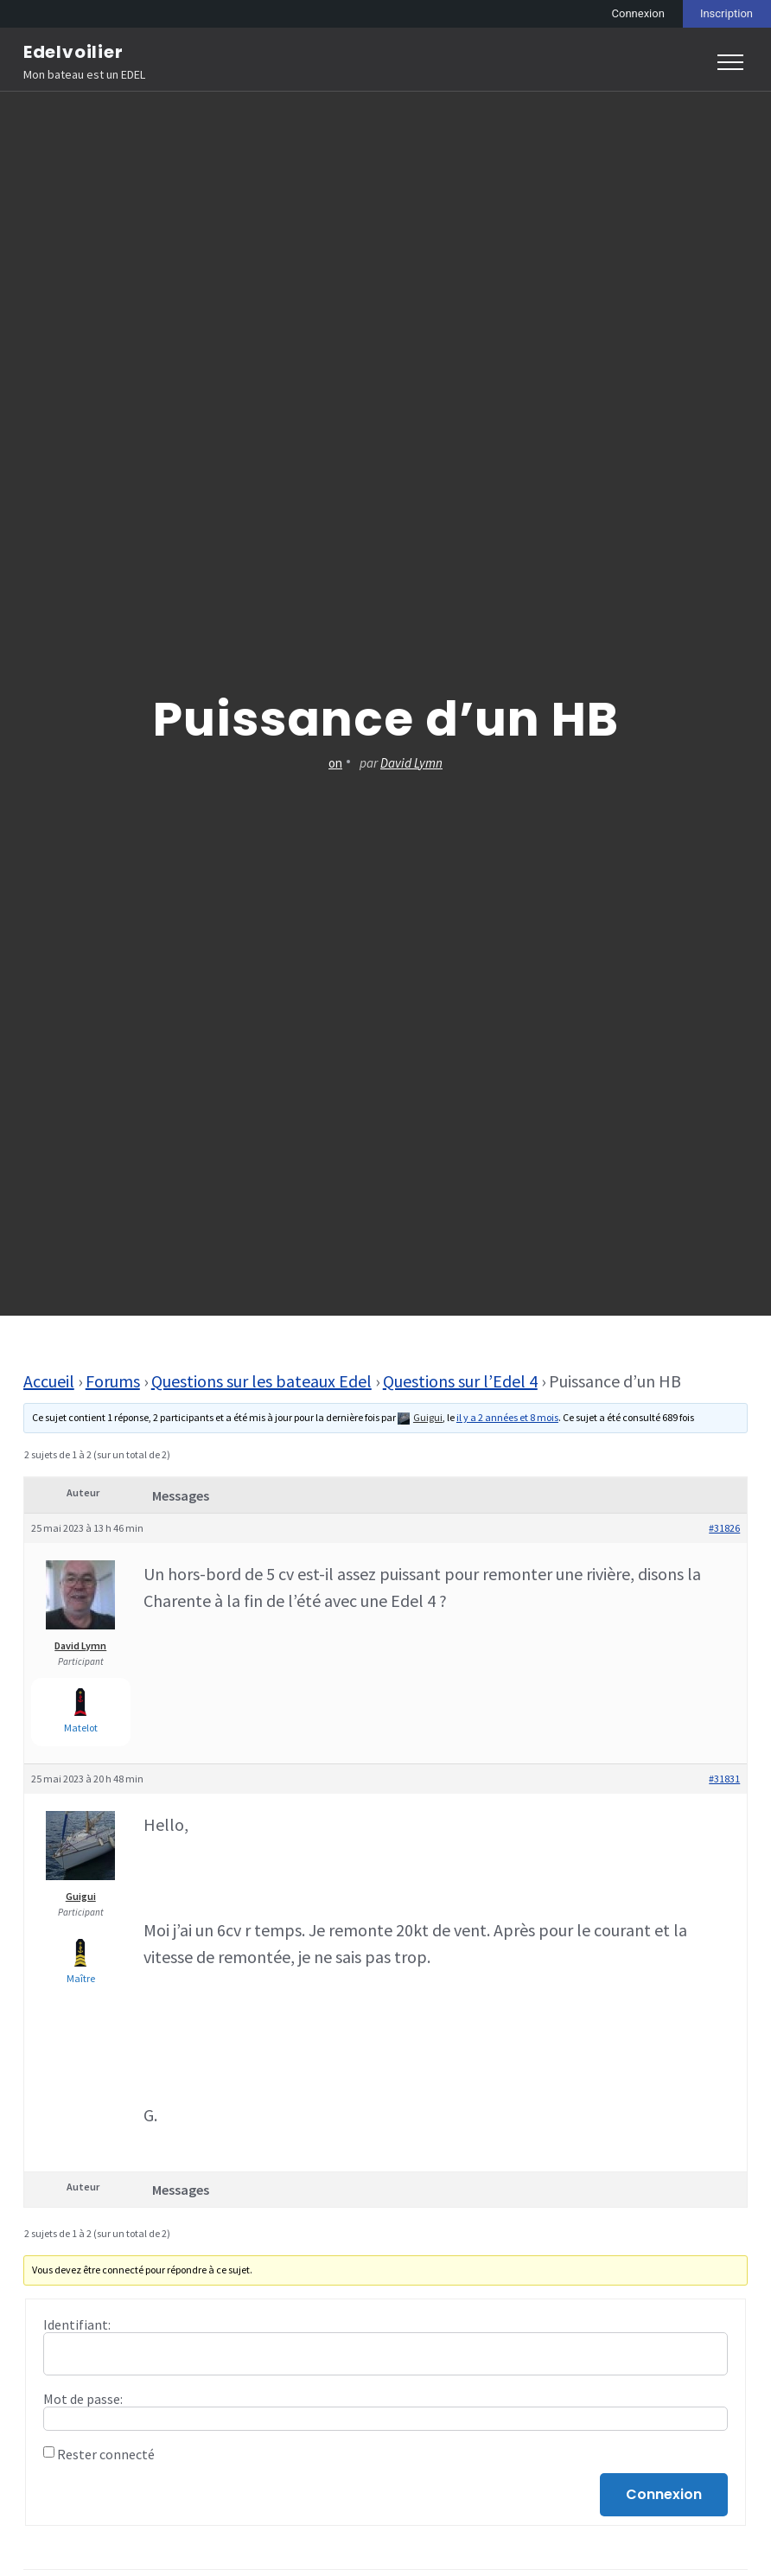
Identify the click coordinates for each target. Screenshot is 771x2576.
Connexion (638, 13)
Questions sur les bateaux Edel (261, 1381)
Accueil (48, 1381)
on (335, 763)
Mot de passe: (83, 2399)
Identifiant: (77, 2324)
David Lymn (411, 763)
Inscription (726, 13)
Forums (113, 1381)
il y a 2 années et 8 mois (507, 1417)
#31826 (724, 1527)
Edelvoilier (73, 52)
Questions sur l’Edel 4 (460, 1381)
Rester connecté (106, 2454)
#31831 (724, 1778)
